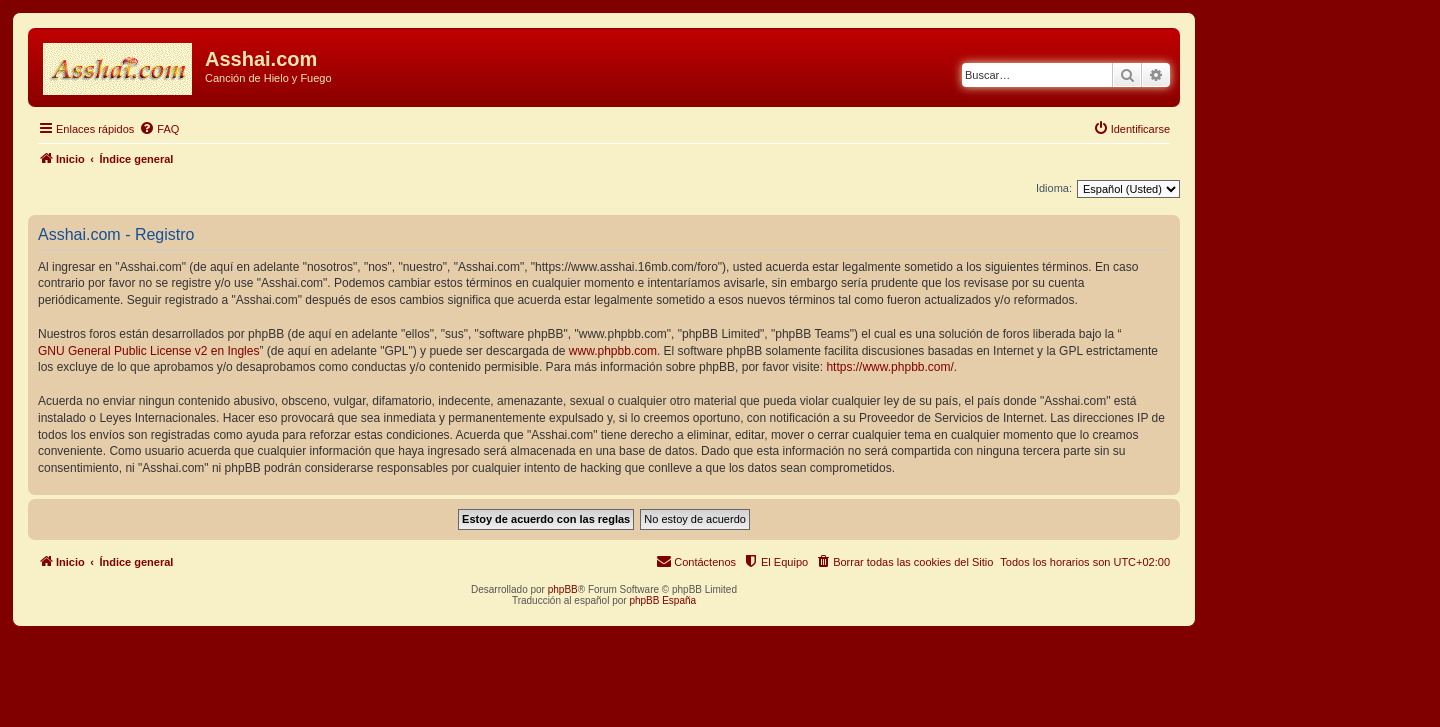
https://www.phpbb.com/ (889, 367)
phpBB (563, 589)
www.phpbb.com (613, 351)
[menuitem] (159, 129)
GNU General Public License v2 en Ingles (148, 351)
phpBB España (662, 600)
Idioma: (1054, 188)
